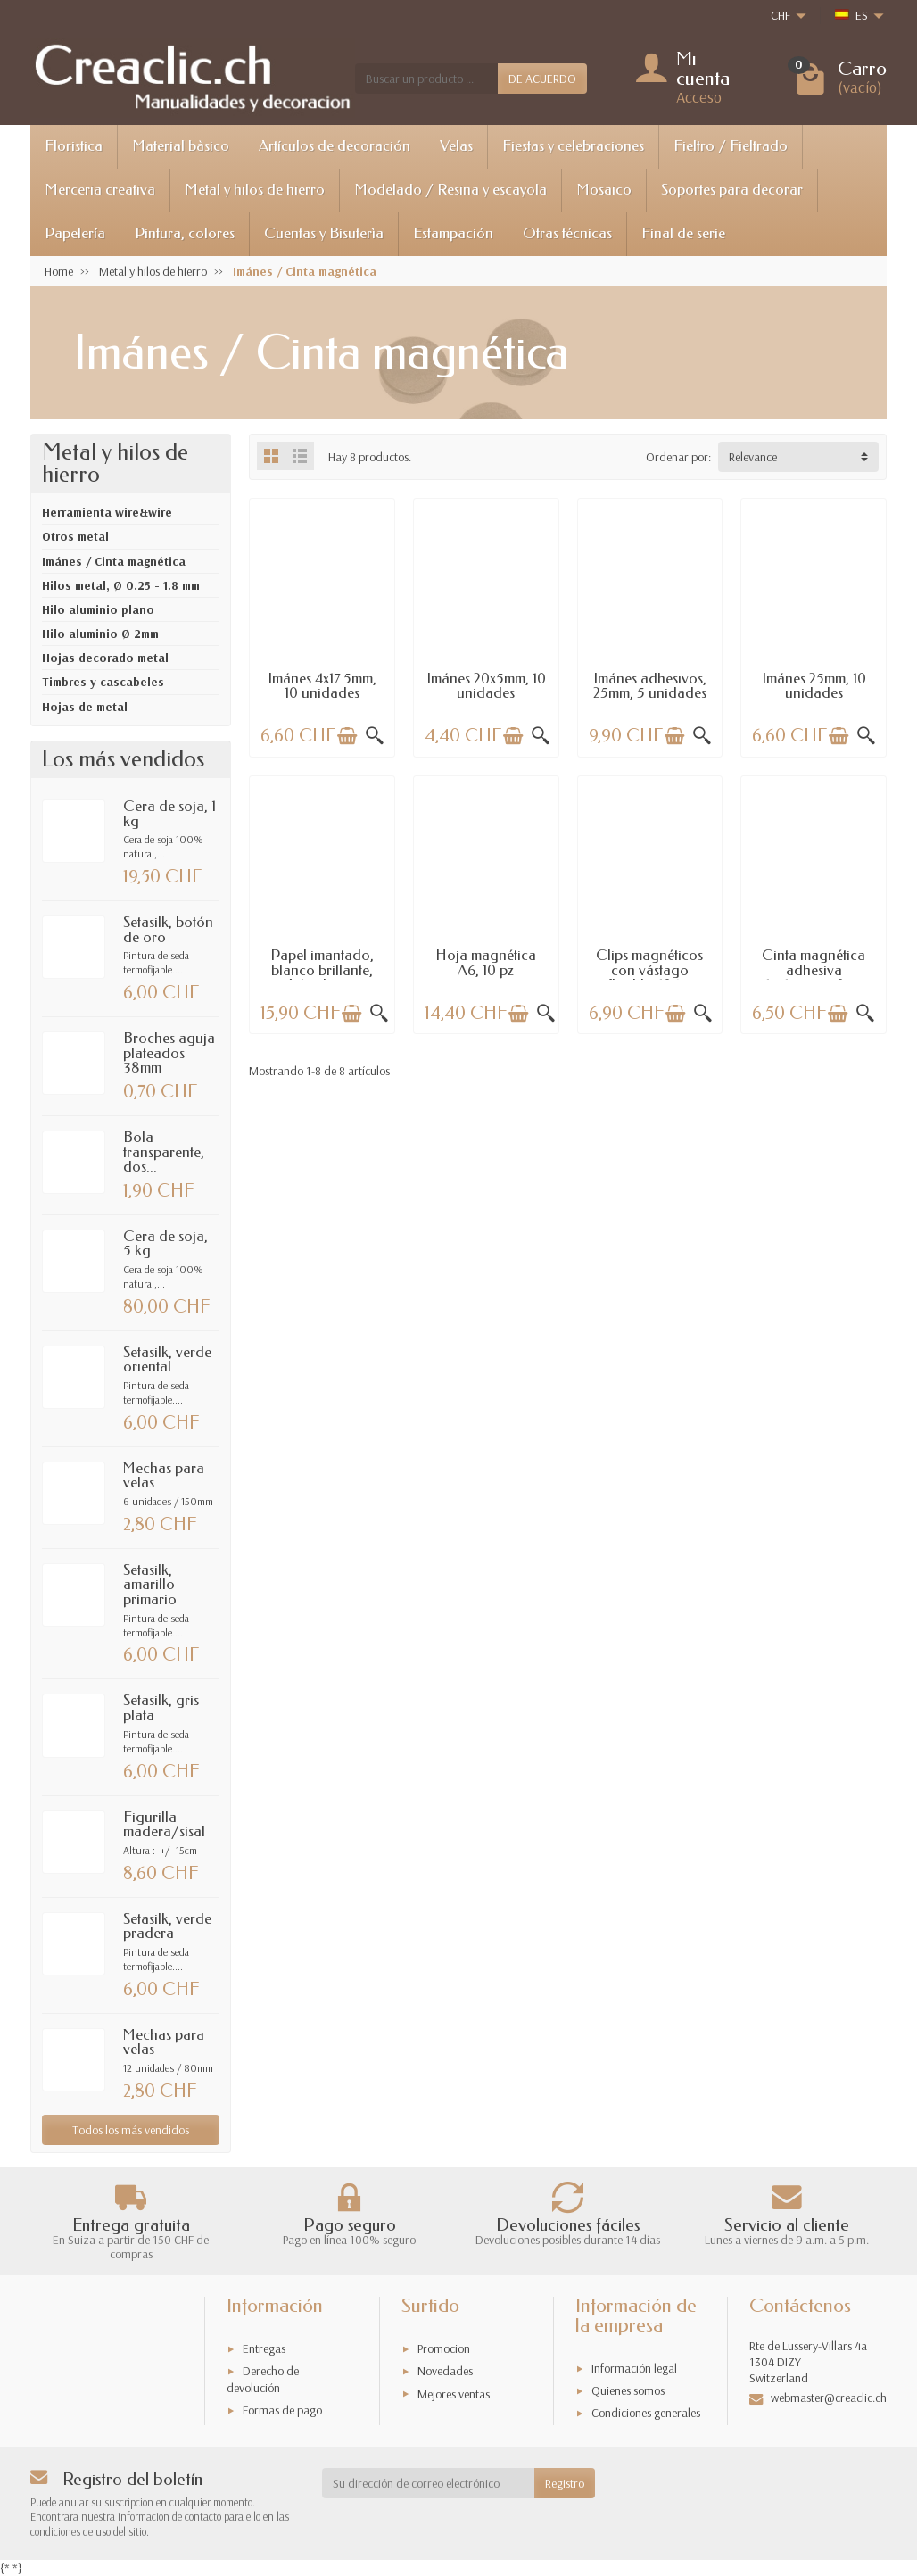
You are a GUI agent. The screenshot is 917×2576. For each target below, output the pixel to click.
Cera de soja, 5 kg (165, 1244)
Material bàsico (180, 145)
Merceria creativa (100, 189)
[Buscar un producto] (426, 78)
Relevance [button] (753, 457)
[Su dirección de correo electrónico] (428, 2483)
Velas (456, 145)
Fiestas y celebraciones (573, 145)
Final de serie (683, 233)
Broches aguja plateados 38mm (169, 1053)
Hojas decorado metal (105, 658)
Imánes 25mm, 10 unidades (814, 686)
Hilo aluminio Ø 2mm (100, 633)
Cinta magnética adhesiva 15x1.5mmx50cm (813, 970)
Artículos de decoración (334, 145)
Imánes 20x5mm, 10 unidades (486, 686)
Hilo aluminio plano (98, 609)
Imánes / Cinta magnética (114, 561)
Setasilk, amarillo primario (150, 1584)
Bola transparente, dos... (163, 1152)
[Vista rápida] (374, 736)
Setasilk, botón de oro (168, 930)
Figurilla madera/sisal (164, 1825)
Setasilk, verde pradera (167, 1926)
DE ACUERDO (542, 78)
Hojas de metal (85, 707)
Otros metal (75, 536)
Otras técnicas (567, 233)
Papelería (75, 233)
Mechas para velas (163, 1476)
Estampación (453, 233)
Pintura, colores (185, 233)
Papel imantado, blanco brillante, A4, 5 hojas (322, 970)
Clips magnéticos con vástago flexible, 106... (649, 970)
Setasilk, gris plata (161, 1708)
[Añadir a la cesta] (347, 736)
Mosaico (604, 189)
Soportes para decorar (732, 189)
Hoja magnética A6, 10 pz (485, 963)
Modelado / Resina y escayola (450, 189)
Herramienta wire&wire (107, 512)
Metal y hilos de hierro (255, 189)
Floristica (74, 145)
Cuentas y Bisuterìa (324, 233)
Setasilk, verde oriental (167, 1360)
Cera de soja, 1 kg (169, 814)
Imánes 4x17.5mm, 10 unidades (322, 686)
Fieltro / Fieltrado (730, 145)
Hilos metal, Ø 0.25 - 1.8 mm (121, 585)
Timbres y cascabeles (103, 682)
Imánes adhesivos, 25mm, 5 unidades (649, 686)
